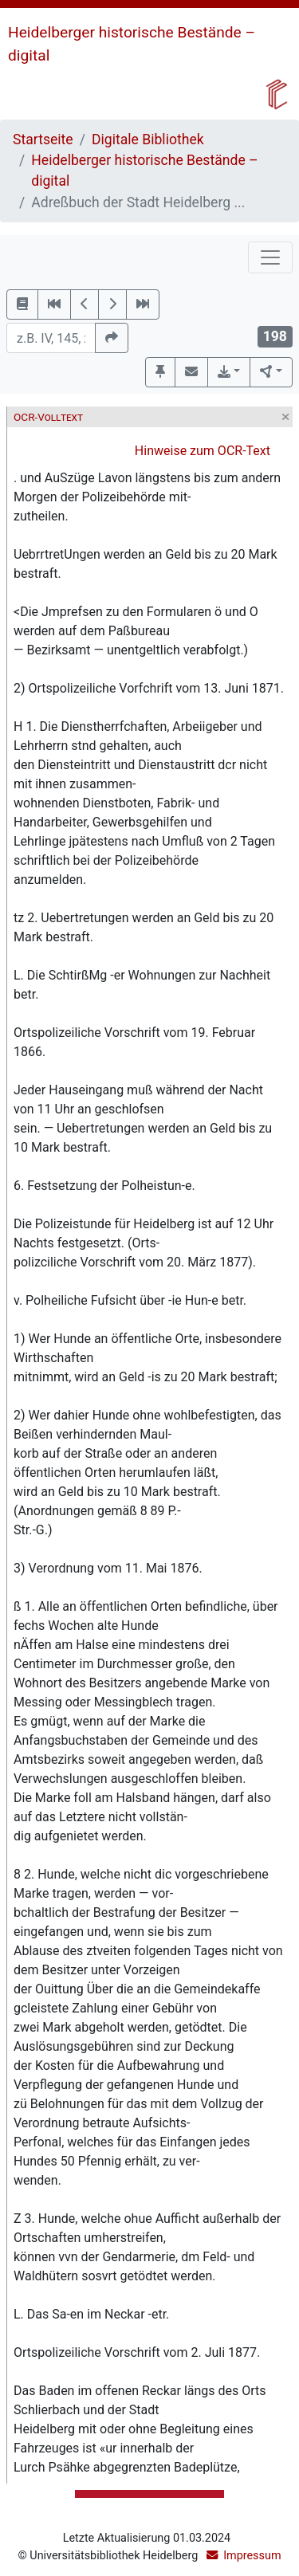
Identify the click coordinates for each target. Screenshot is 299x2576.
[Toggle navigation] (270, 257)
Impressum (252, 2555)
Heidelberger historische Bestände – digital (144, 170)
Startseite (43, 139)
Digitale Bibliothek (148, 139)
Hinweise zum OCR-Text (202, 450)
